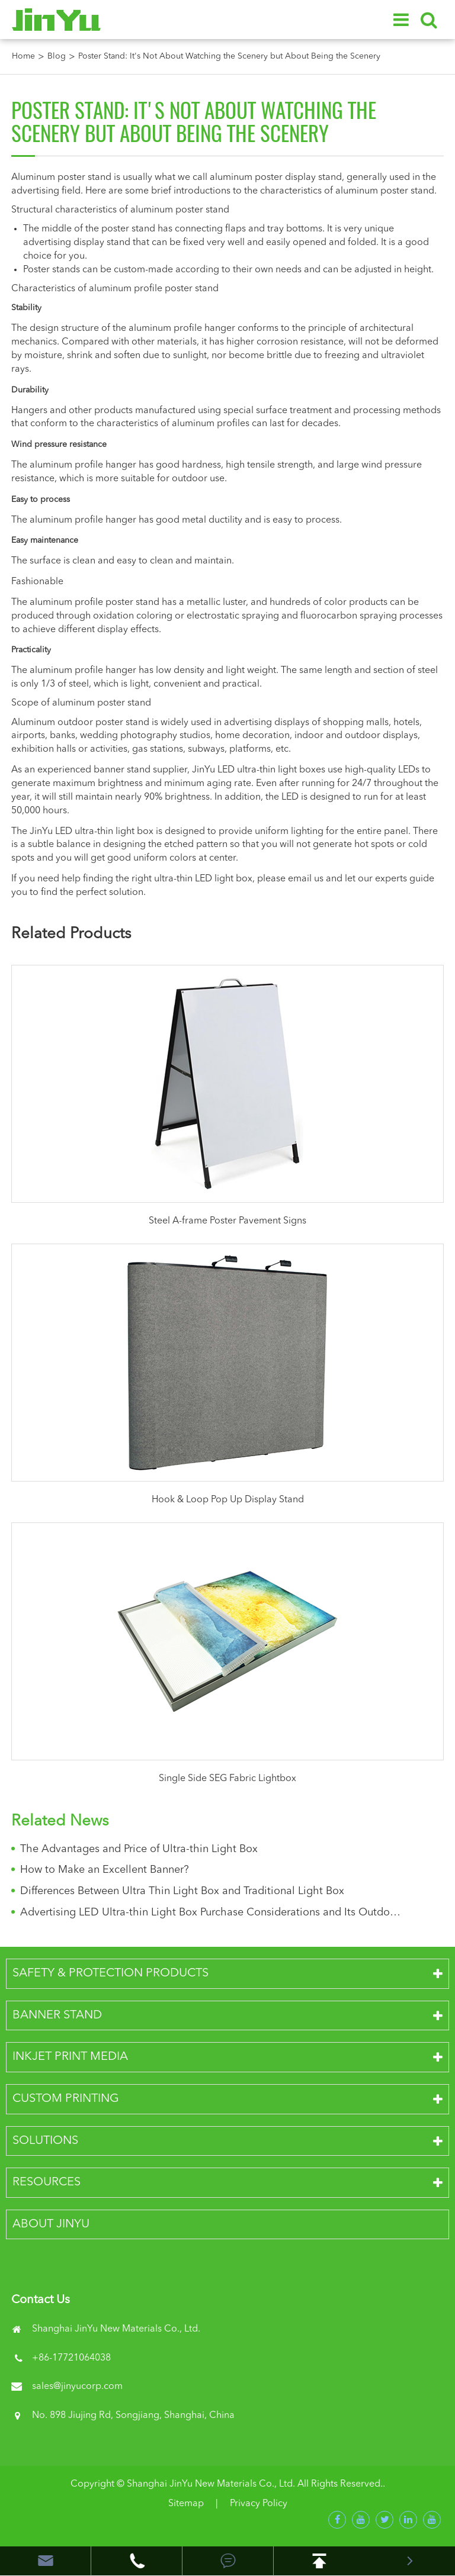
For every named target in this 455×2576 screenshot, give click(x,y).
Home (23, 56)
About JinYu (50, 2224)
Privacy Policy (258, 2504)
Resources (46, 2182)
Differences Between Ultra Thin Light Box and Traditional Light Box (182, 1891)
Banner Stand (57, 2015)
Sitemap (186, 2504)
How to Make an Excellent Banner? (104, 1870)
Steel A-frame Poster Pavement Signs (227, 1221)
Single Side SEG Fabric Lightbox (227, 1778)
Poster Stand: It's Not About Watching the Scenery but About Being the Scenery (229, 56)
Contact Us (40, 2300)
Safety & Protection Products (110, 1973)
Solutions (45, 2141)
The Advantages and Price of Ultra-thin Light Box (139, 1849)
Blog (56, 56)
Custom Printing (65, 2099)
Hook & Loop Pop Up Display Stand (228, 1500)
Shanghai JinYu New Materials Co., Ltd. (211, 2484)
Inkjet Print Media (70, 2057)
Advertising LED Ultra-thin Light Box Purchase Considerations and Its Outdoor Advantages (211, 1912)
